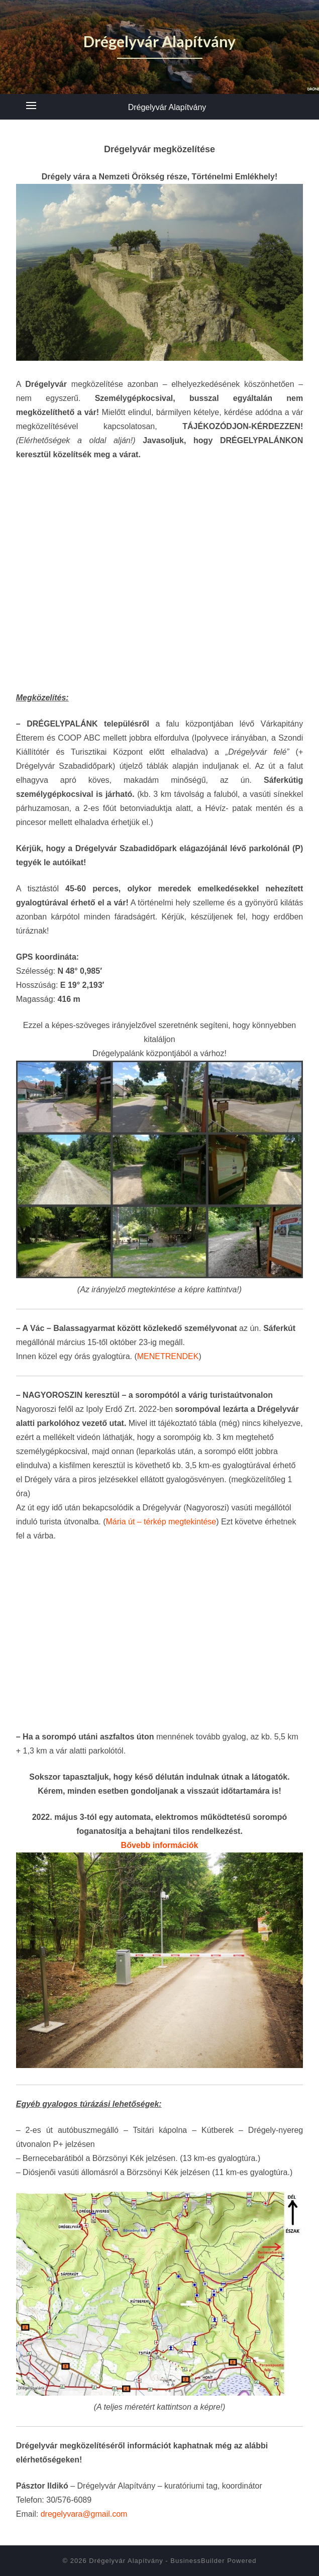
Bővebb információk (159, 1845)
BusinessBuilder (197, 2560)
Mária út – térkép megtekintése (161, 1521)
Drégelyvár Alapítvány (167, 107)
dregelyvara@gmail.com (84, 2514)
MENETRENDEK (168, 1356)
